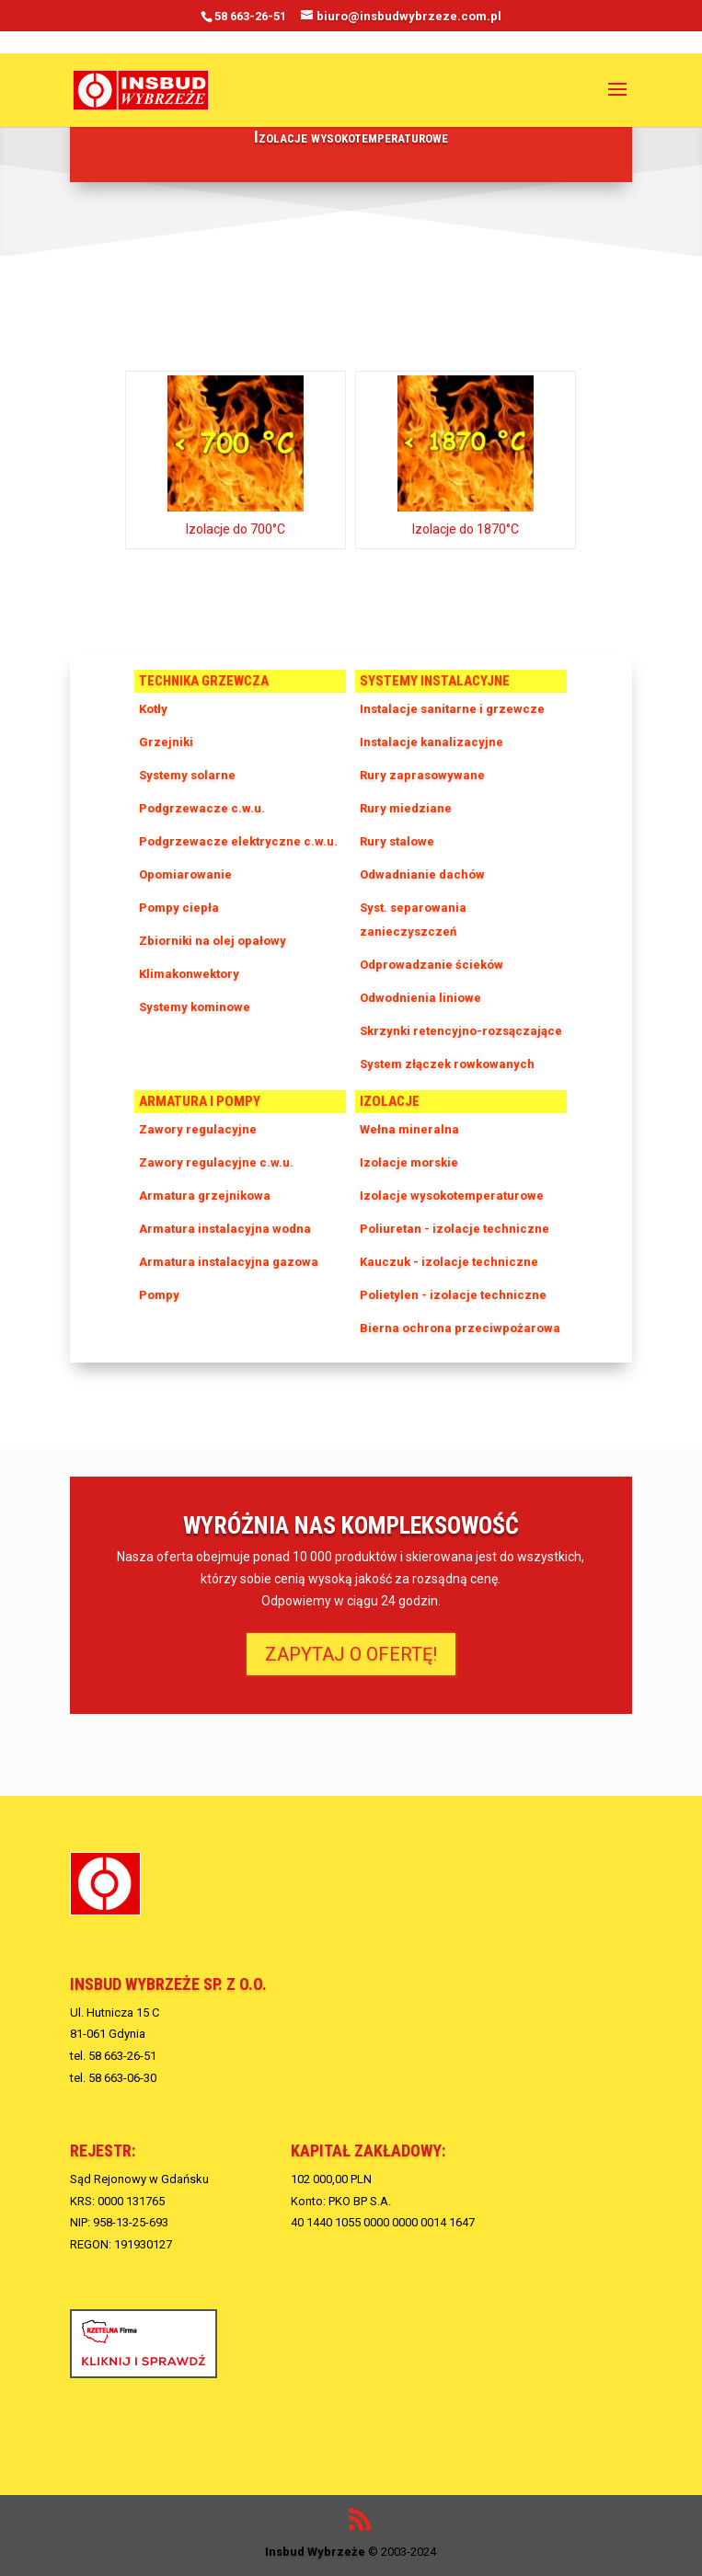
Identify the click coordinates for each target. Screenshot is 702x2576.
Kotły (153, 709)
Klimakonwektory (189, 974)
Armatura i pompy (199, 1101)
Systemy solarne (187, 775)
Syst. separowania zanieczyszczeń (413, 919)
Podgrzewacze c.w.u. (202, 808)
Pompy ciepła (179, 907)
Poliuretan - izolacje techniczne (454, 1229)
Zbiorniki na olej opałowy (212, 941)
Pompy (159, 1295)
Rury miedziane (406, 808)
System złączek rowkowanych (447, 1064)
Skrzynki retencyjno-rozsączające (461, 1031)
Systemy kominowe (194, 1007)
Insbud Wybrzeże (315, 2552)
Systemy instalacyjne (435, 681)
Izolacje (390, 1101)
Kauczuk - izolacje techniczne (449, 1262)
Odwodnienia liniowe (420, 998)
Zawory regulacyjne (198, 1129)
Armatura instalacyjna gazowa (228, 1262)
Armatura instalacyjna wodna (225, 1229)
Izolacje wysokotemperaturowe (452, 1195)
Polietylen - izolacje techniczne (453, 1295)
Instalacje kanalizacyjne (431, 742)
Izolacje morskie (409, 1162)
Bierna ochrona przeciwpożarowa (460, 1328)
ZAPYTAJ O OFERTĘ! (351, 1654)
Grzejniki (166, 742)
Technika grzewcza (204, 681)
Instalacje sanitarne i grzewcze (452, 709)
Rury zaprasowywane (422, 775)
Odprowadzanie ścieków (431, 965)
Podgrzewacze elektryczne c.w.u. (238, 841)
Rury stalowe (397, 841)
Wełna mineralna (409, 1129)
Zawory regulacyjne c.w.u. (216, 1162)
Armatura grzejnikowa (204, 1195)
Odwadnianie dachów (422, 874)
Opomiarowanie (185, 874)
